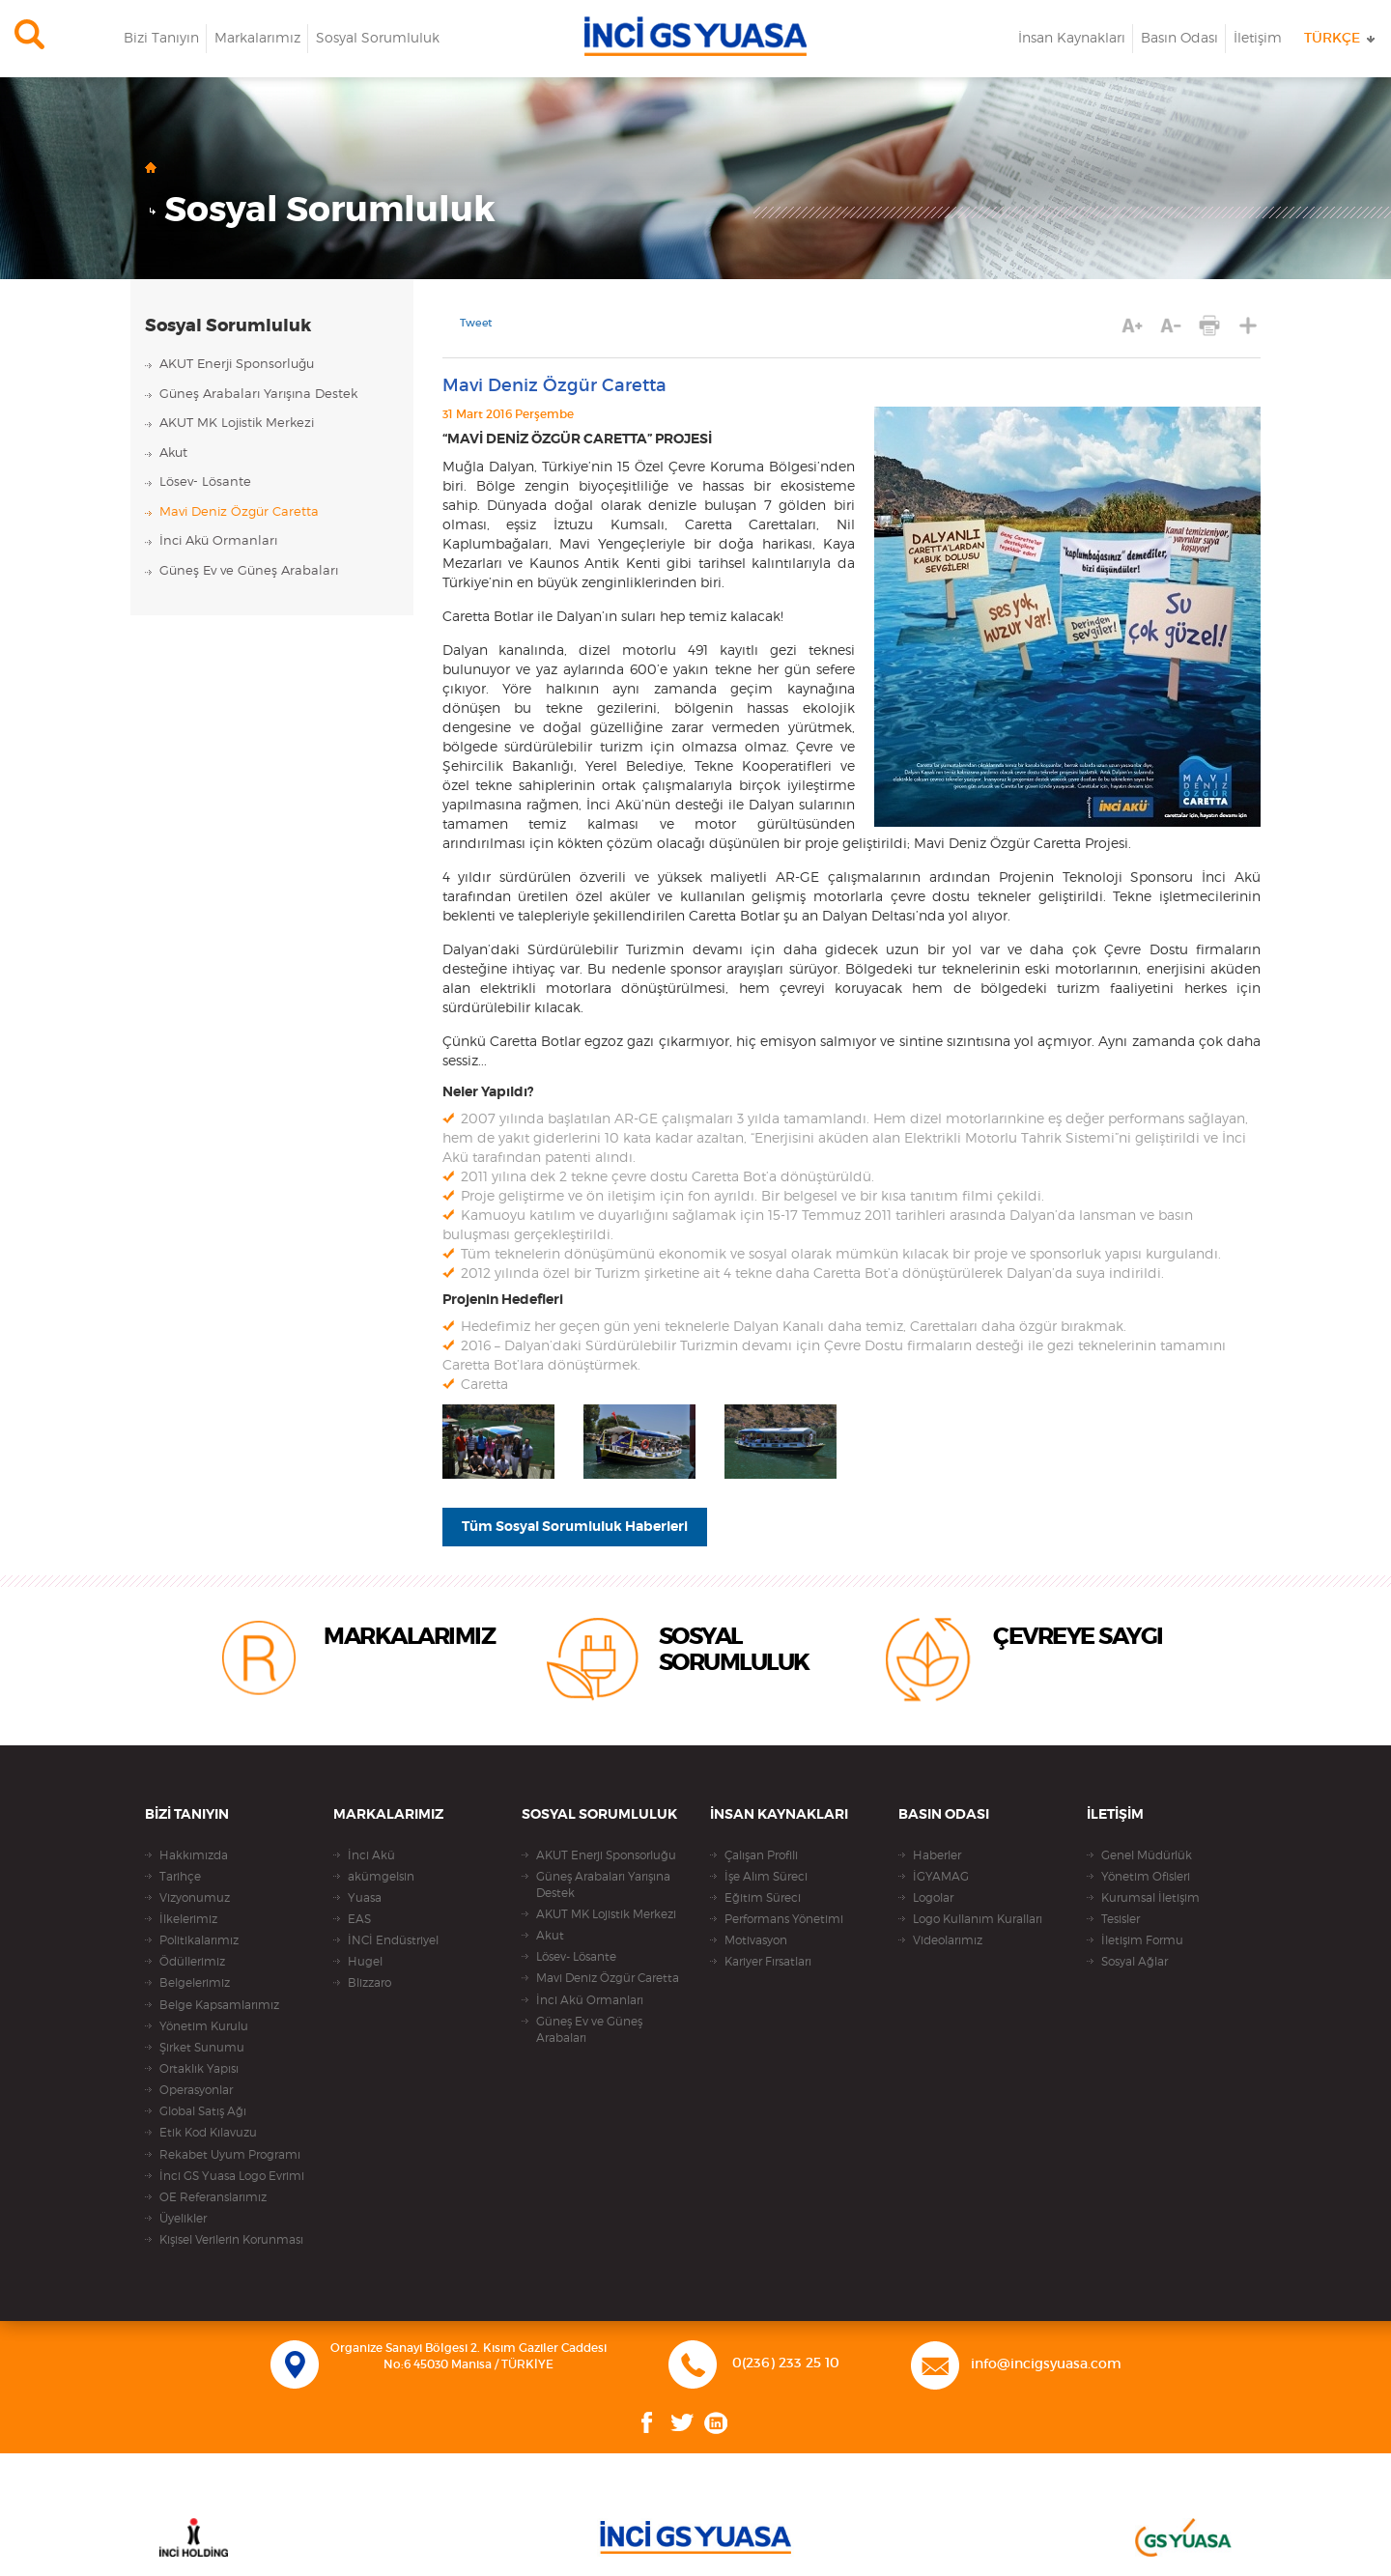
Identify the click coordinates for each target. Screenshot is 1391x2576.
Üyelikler (183, 2218)
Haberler (937, 1855)
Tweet (476, 323)
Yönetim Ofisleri (1145, 1876)
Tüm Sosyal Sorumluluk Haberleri (575, 1527)
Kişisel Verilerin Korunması (231, 2240)
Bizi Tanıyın (161, 38)
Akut (173, 453)
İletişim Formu (1142, 1940)
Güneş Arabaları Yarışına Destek (258, 394)
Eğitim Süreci (762, 1898)
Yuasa (365, 1898)
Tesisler (1120, 1919)
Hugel (365, 1961)
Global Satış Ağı (202, 2111)
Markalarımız (257, 38)
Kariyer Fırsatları (767, 1961)
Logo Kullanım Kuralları (977, 1919)
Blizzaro (369, 1983)
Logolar (933, 1898)
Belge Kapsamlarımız (219, 2005)
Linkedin (715, 2423)
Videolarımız (947, 1940)
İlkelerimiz (188, 1919)
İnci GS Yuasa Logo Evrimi (231, 2176)
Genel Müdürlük (1146, 1855)
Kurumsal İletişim (1150, 1898)
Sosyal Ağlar (1134, 1961)
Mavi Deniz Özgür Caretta (239, 512)
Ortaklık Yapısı (199, 2069)
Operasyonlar (196, 2090)
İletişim (1258, 38)
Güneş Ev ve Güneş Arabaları (248, 571)
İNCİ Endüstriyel (393, 1940)
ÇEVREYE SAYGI (1078, 1637)
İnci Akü (371, 1855)
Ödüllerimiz (192, 1961)
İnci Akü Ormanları (218, 541)
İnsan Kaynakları (1071, 38)
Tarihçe (180, 1876)
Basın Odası (1179, 38)
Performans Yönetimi (783, 1919)
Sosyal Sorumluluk (378, 38)
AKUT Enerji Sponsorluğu (236, 364)
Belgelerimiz (194, 1983)
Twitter (682, 2423)
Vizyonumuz (194, 1898)
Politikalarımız (199, 1940)
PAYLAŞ (1248, 326)
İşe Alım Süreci (766, 1876)
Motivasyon (755, 1940)
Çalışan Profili (761, 1855)
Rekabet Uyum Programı (229, 2155)
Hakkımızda (193, 1855)
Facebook (647, 2423)
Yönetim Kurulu (203, 2026)
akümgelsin (381, 1876)
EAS (359, 1919)
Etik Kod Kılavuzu (208, 2132)
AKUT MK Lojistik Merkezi (236, 423)
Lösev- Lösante (205, 482)
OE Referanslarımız (213, 2197)
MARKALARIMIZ (409, 1637)
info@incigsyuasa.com (1046, 2364)
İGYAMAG (941, 1876)
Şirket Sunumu (201, 2047)
